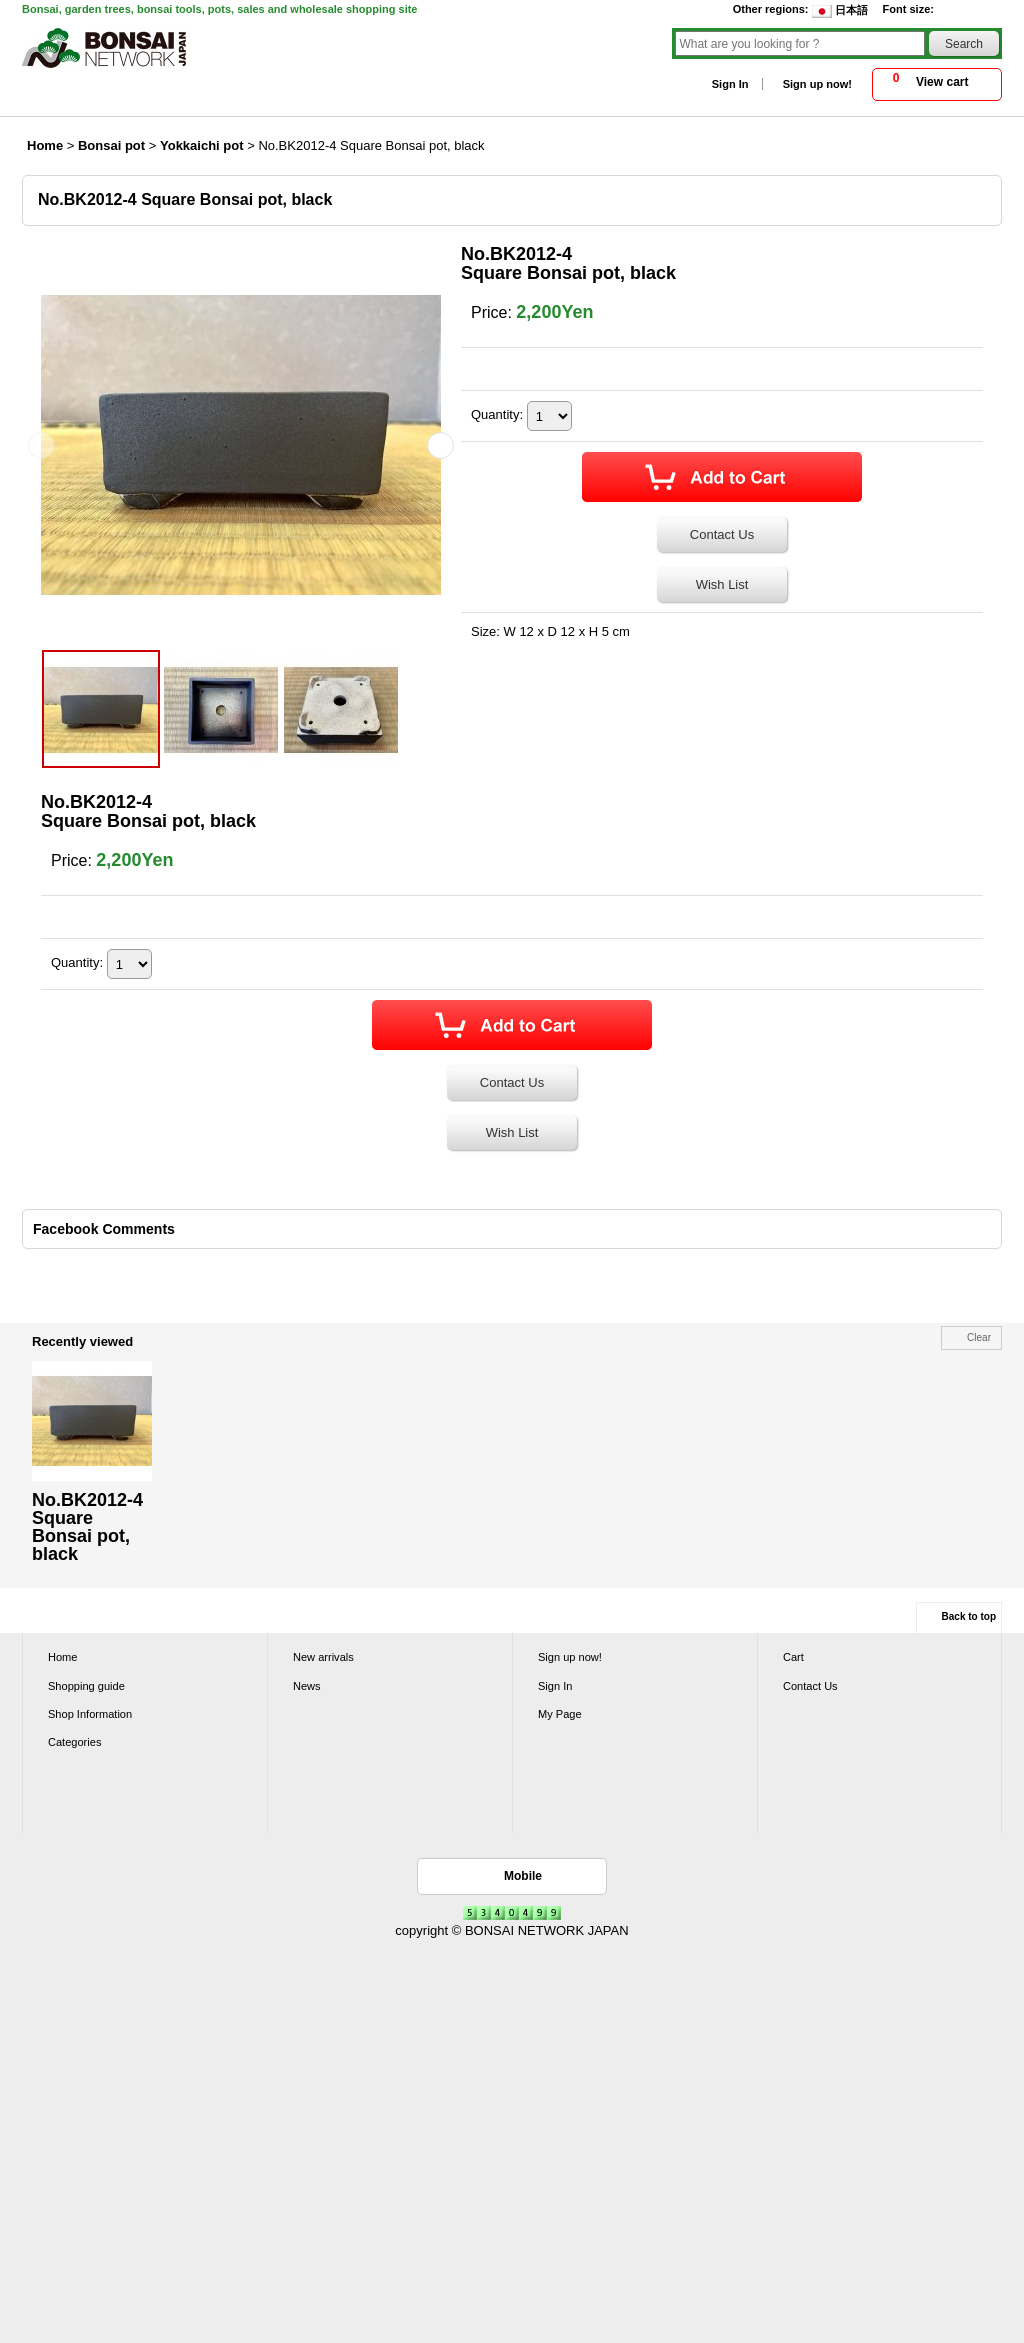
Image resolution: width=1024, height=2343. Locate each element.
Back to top (969, 1616)
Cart (793, 1657)
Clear (979, 1337)
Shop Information (90, 1714)
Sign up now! (817, 84)
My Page (560, 1714)
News (307, 1686)
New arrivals (323, 1657)
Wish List (722, 584)
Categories (74, 1742)
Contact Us (722, 534)
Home (62, 1657)
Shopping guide (86, 1686)
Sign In (730, 84)
